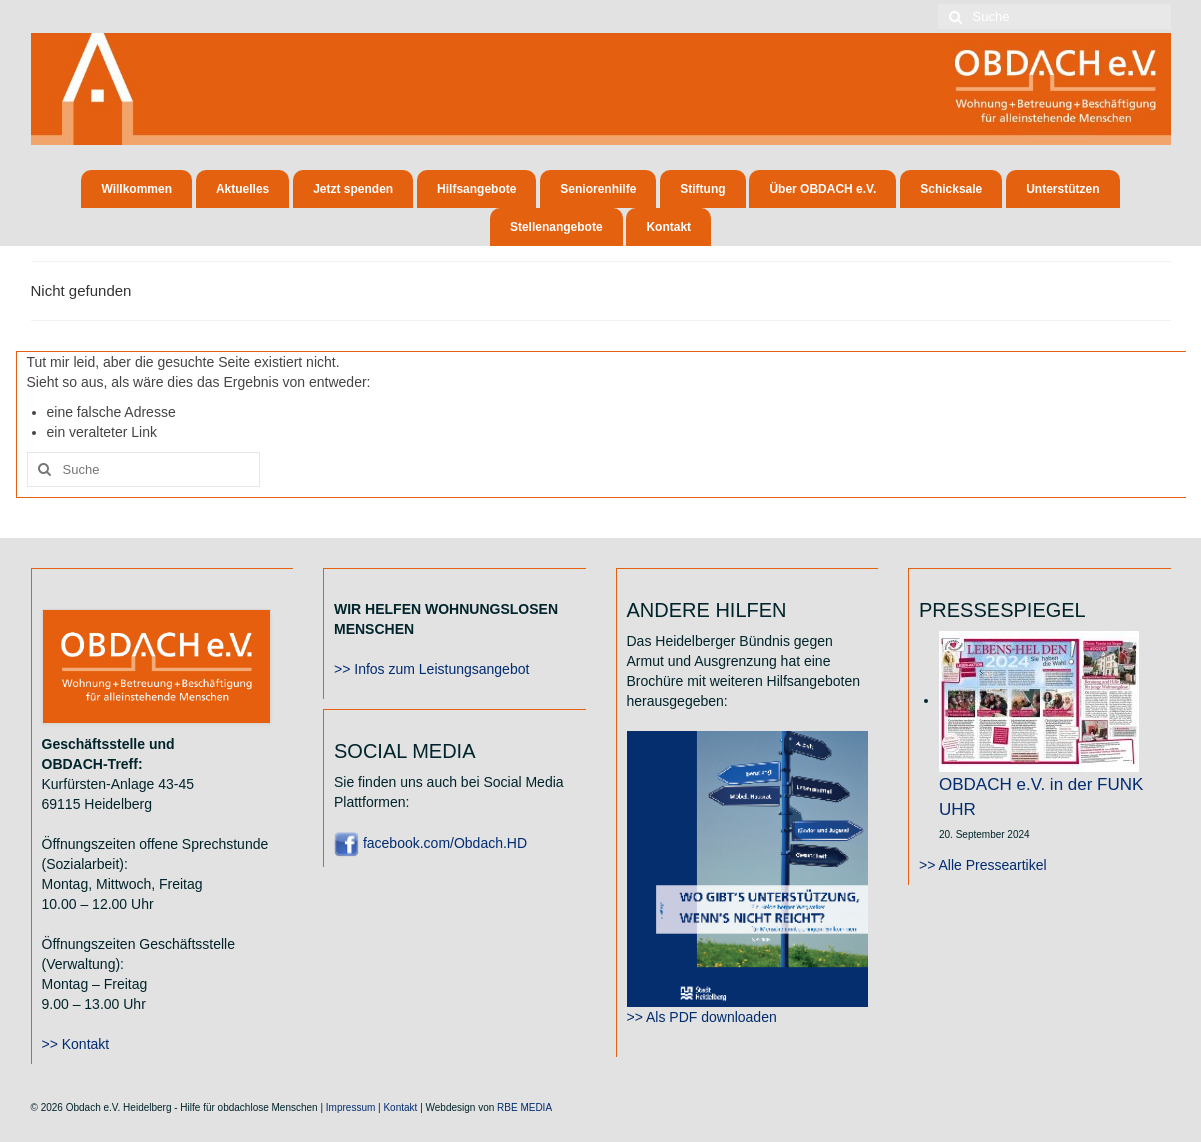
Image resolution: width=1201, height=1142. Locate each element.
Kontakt (400, 1107)
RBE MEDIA (524, 1107)
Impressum (350, 1107)
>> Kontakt (76, 1044)
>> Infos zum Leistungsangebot (431, 669)
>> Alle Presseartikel (983, 865)
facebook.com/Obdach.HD (430, 843)
